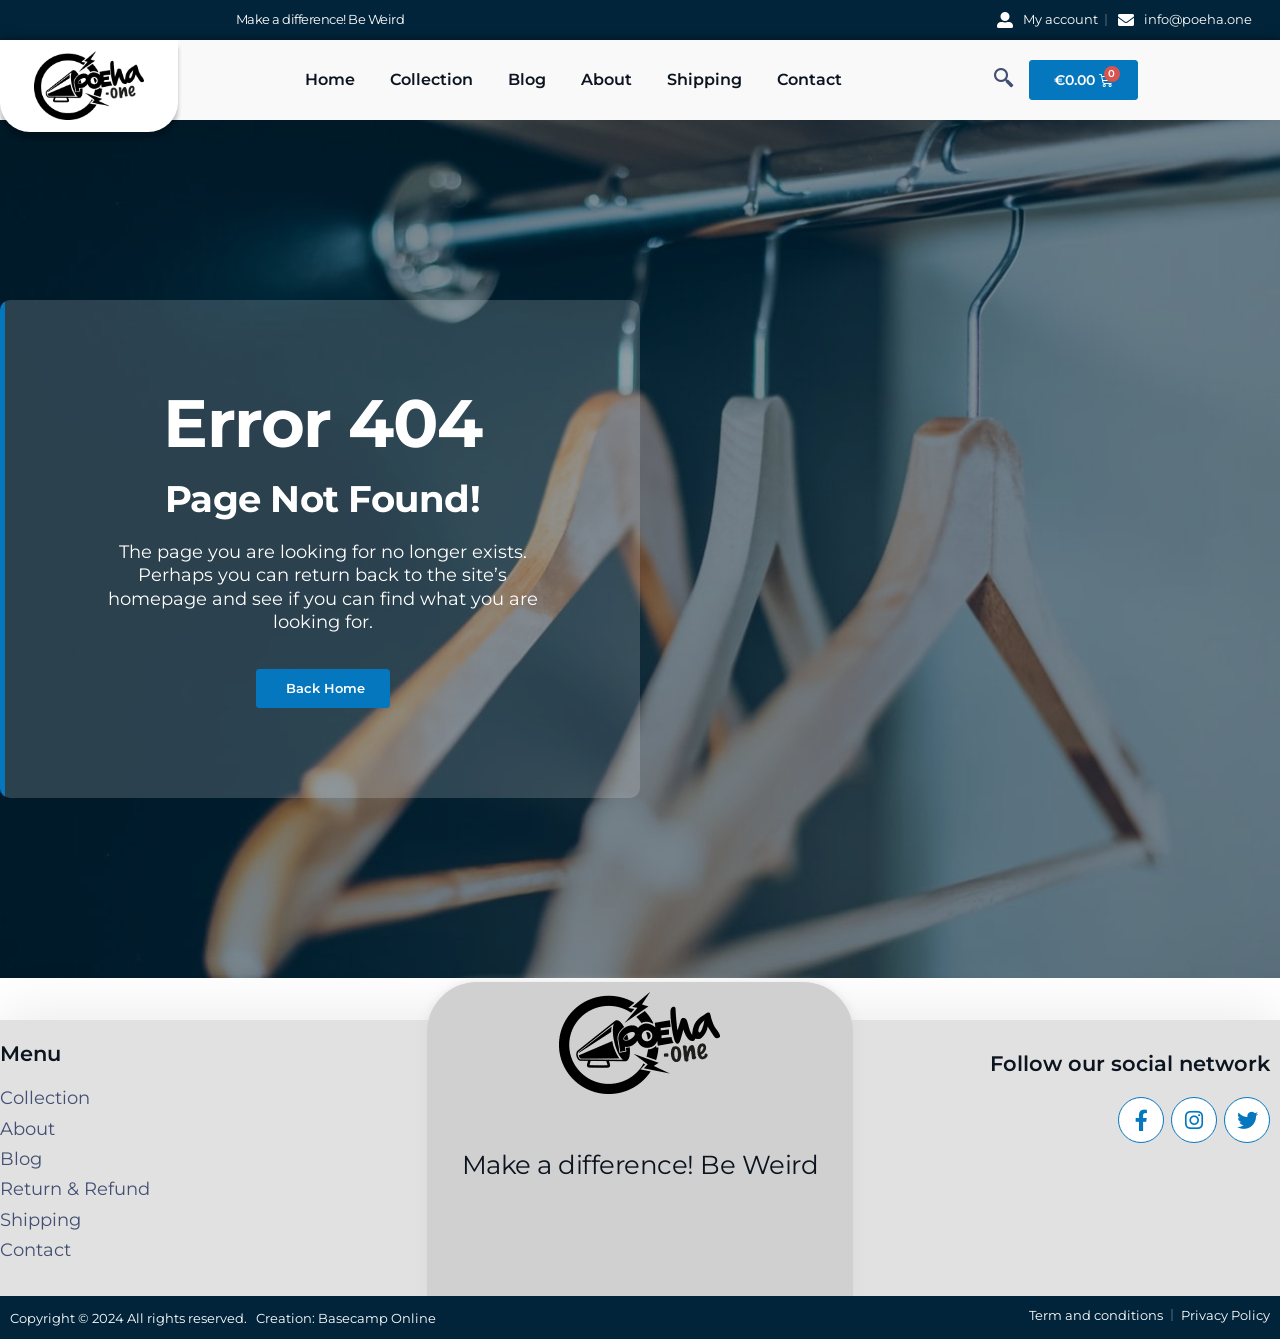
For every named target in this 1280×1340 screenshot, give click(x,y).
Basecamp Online (377, 1318)
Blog (527, 79)
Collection (431, 79)
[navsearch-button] (1004, 80)
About (606, 79)
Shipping (704, 79)
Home (330, 79)
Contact (809, 79)
